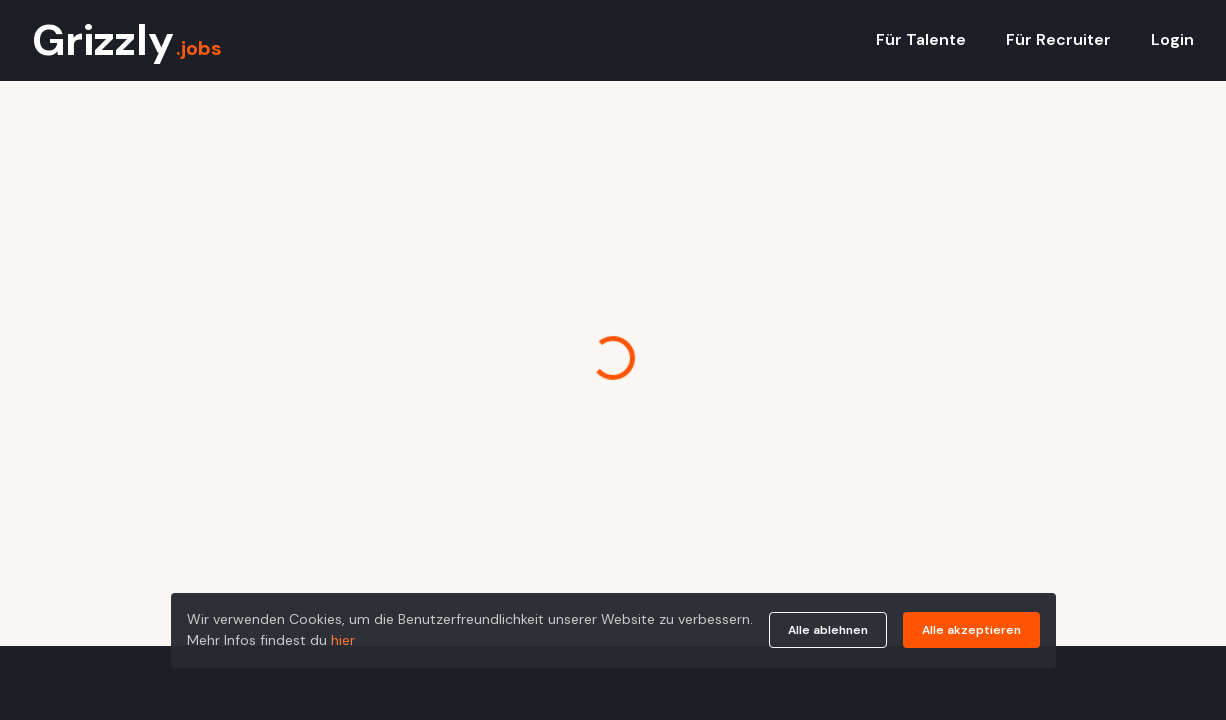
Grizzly (127, 40)
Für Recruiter (1058, 39)
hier (343, 640)
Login (1172, 39)
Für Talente (921, 39)
